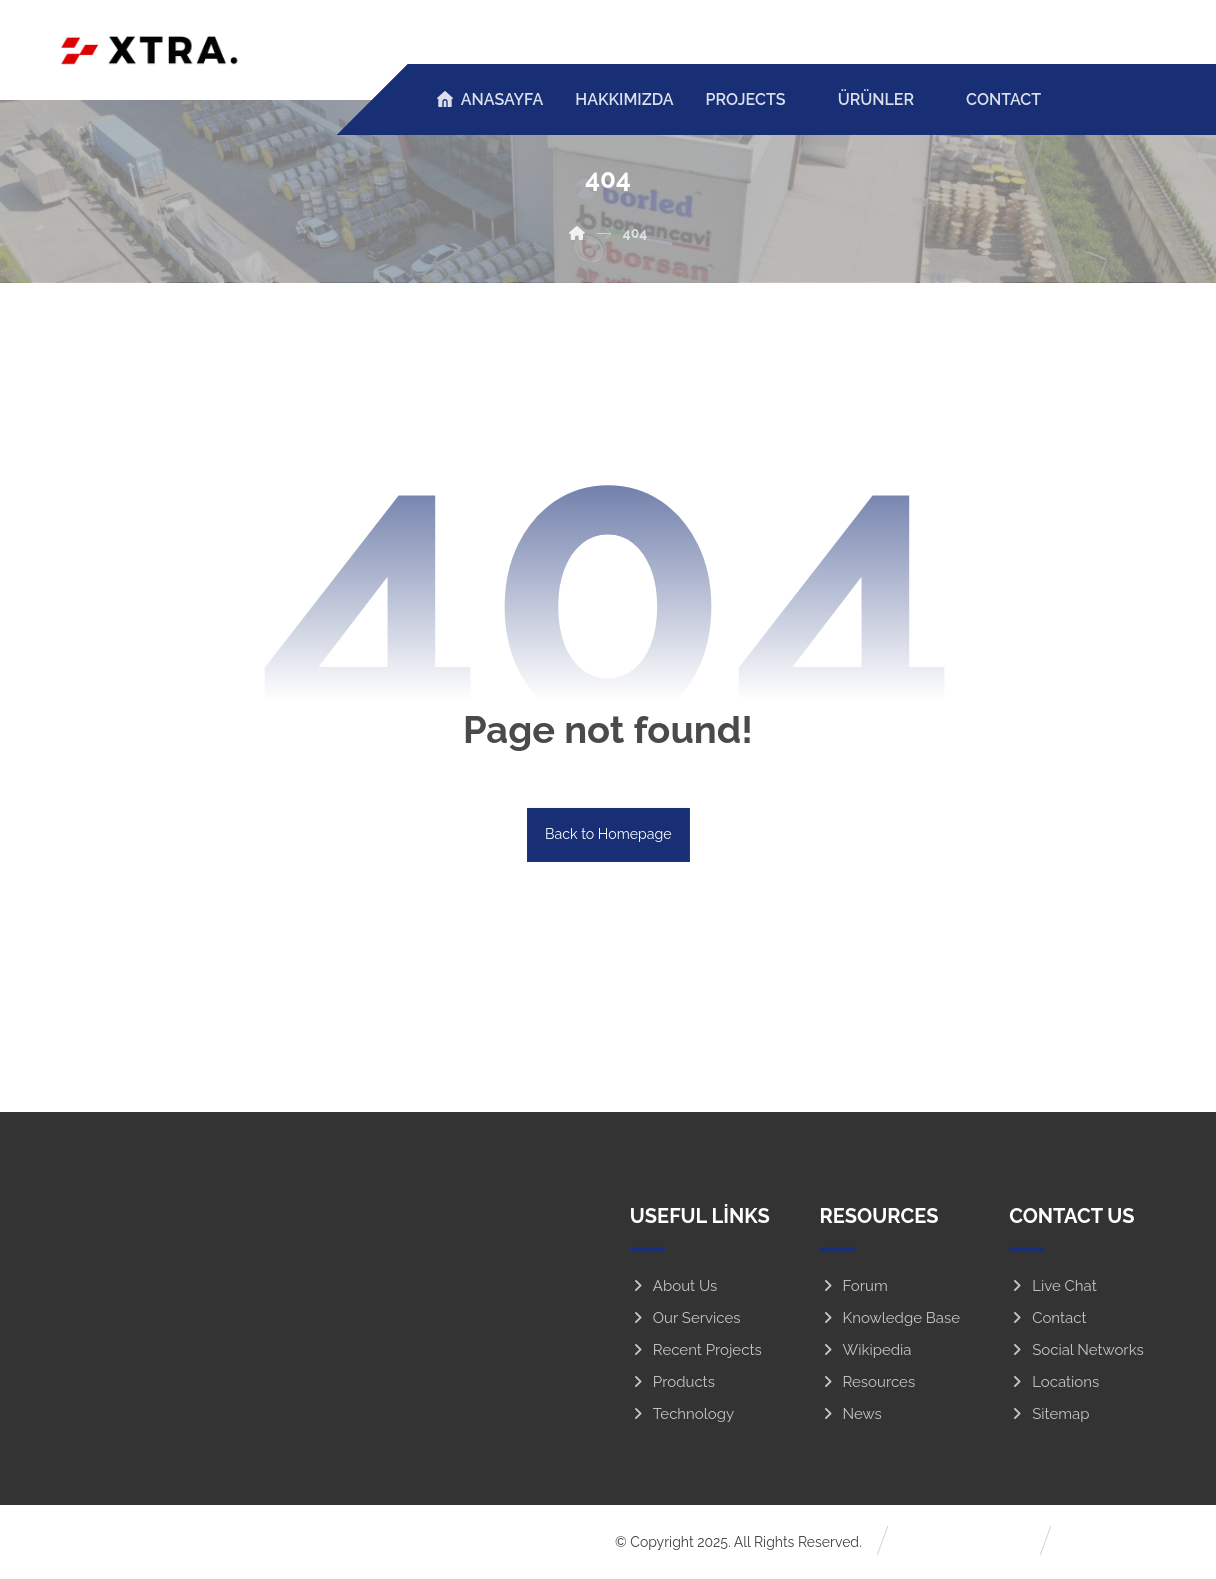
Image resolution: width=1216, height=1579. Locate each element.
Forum (854, 1288)
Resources (868, 1384)
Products (672, 1384)
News (851, 1416)
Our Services (685, 1320)
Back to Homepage (608, 835)
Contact (1047, 1320)
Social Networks (1076, 1352)
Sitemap (1049, 1416)
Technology (682, 1416)
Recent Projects (696, 1352)
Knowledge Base (890, 1320)
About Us (673, 1288)
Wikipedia (866, 1352)
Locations (1054, 1384)
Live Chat (1053, 1288)
